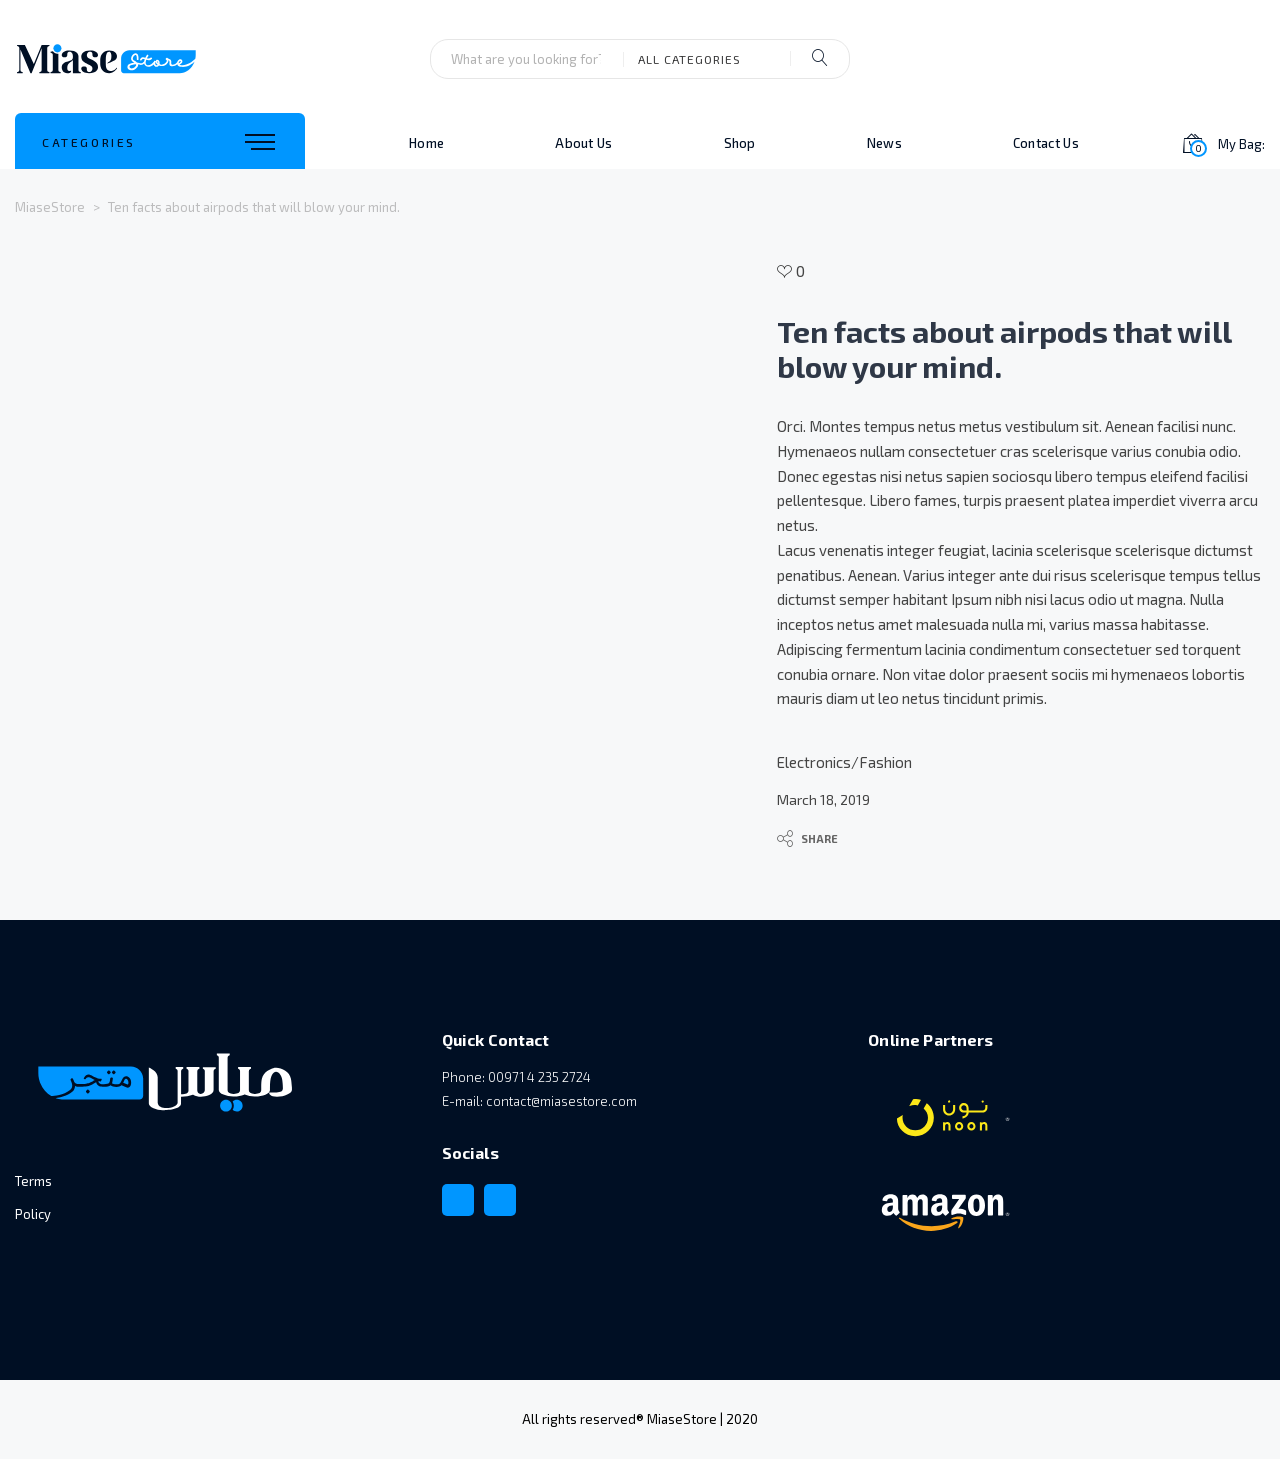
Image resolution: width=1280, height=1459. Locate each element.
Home (426, 143)
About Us (583, 143)
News (884, 143)
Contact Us (1046, 143)
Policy (33, 1214)
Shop (740, 143)
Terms (33, 1181)
